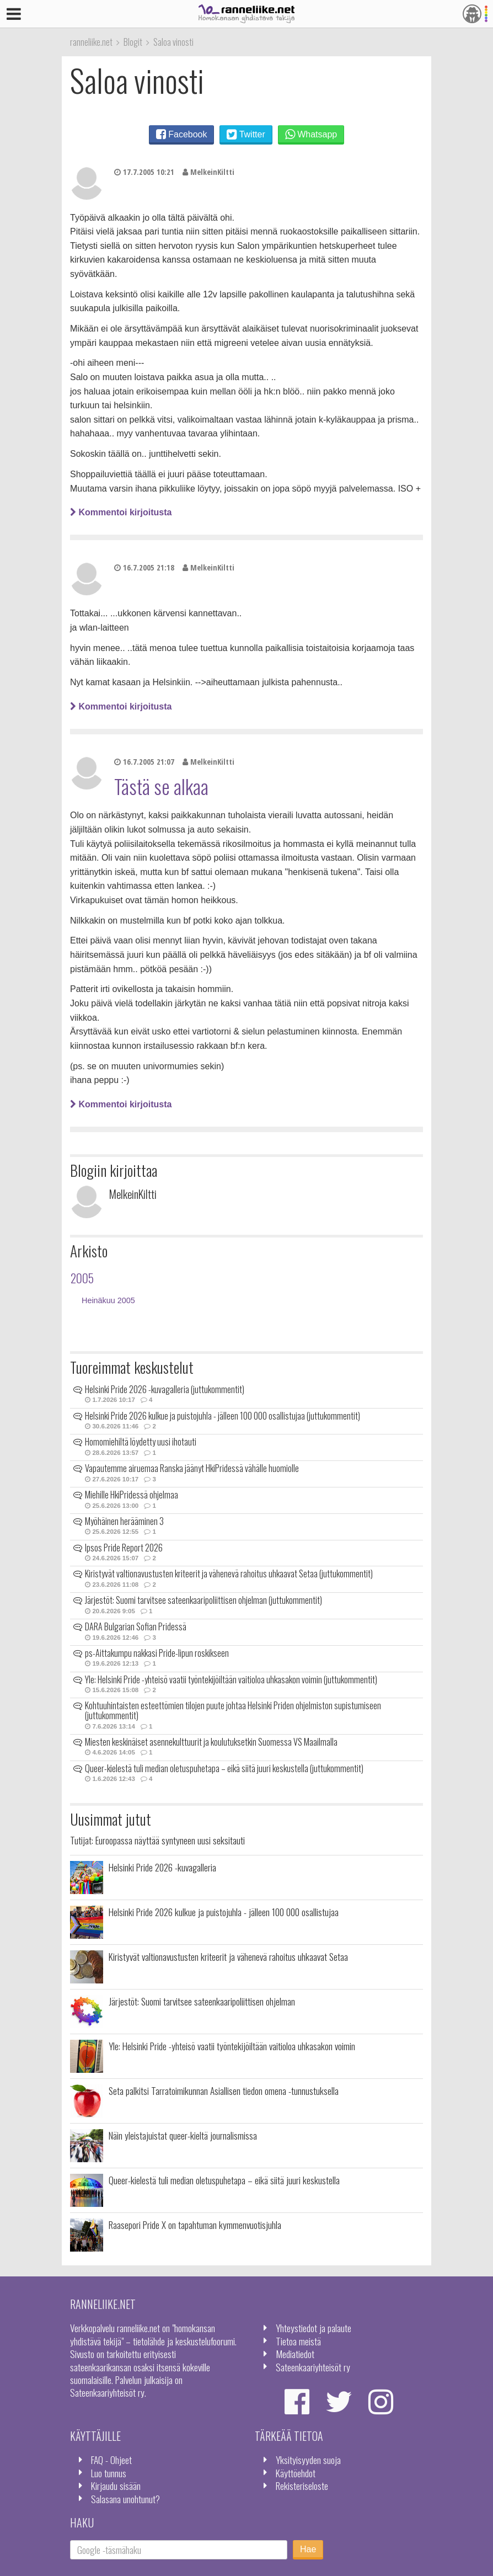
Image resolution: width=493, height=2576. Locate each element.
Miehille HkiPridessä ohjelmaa (131, 1494)
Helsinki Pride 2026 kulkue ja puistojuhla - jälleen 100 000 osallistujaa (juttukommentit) (222, 1415)
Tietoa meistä (298, 2341)
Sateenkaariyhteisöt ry (313, 2367)
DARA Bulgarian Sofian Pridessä (135, 1626)
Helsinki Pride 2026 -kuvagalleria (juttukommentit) (164, 1389)
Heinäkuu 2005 (108, 1300)
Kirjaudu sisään (116, 2485)
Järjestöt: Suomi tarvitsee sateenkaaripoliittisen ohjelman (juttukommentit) (203, 1600)
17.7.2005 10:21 (144, 172)
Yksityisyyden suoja (308, 2459)
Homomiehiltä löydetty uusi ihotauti (140, 1441)
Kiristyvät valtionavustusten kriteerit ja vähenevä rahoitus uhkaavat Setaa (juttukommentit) (229, 1573)
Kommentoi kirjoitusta (121, 512)
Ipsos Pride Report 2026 (124, 1547)
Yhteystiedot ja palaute (313, 2328)
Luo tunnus (108, 2473)
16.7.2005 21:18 (144, 567)
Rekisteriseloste (302, 2485)
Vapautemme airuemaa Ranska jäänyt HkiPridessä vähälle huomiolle (192, 1468)
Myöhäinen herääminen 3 (124, 1521)
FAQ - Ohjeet (111, 2459)
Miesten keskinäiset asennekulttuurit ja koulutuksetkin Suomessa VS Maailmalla (211, 1741)
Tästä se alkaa (161, 786)
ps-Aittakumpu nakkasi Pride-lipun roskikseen (157, 1653)
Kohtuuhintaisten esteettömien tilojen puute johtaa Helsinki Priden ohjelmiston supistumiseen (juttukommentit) (233, 1710)
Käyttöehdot (295, 2473)
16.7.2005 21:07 (144, 761)
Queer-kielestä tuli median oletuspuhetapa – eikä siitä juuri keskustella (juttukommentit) (224, 1768)
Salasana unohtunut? (125, 2499)
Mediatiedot (295, 2353)
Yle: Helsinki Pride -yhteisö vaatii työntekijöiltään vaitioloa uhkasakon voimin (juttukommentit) (231, 1679)
